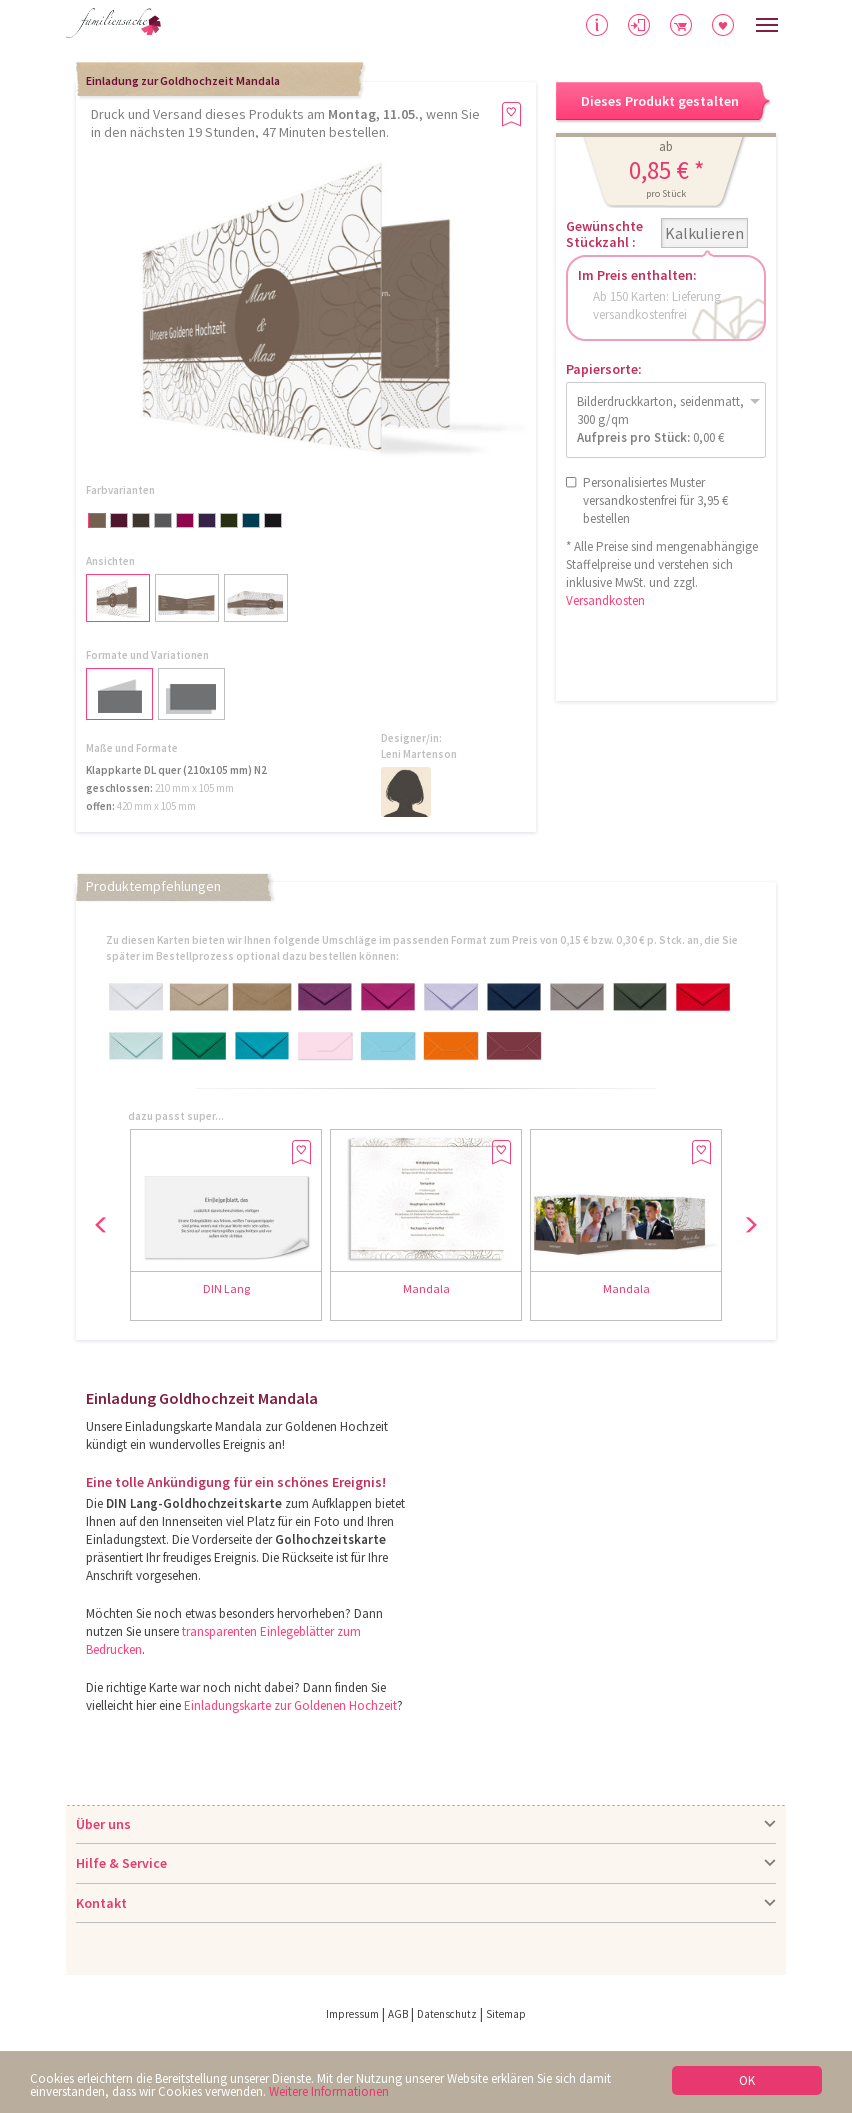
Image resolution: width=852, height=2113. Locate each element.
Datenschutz (447, 2014)
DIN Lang (226, 1288)
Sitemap (506, 2014)
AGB (398, 2014)
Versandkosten (605, 600)
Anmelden (639, 25)
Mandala (426, 1288)
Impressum (352, 2014)
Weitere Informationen (329, 2091)
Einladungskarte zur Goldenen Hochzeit (290, 1705)
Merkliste (723, 25)
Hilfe (597, 25)
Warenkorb (681, 25)
